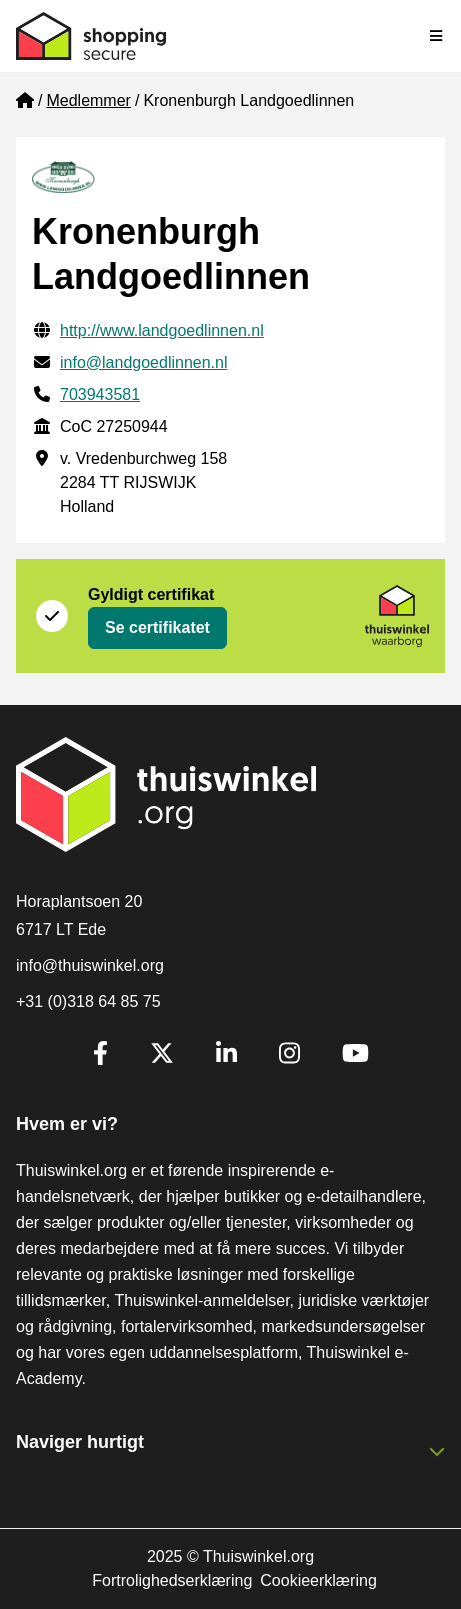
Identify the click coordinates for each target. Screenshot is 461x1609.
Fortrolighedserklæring (172, 1580)
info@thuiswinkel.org (90, 965)
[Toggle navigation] (437, 36)
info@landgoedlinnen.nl (143, 362)
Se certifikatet (157, 627)
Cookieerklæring (318, 1580)
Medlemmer (88, 100)
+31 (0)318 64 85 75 (88, 1001)
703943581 (100, 394)
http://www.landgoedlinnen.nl (162, 330)
